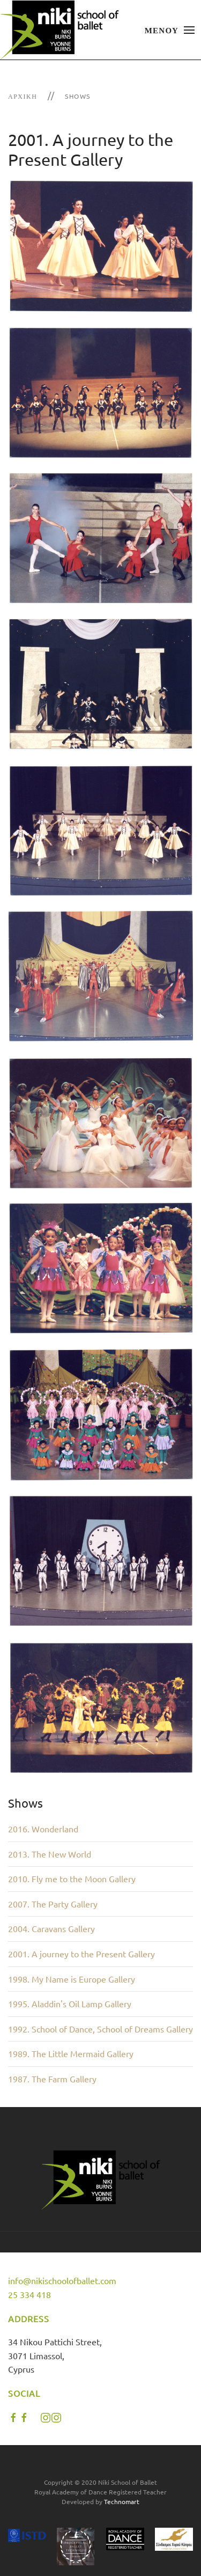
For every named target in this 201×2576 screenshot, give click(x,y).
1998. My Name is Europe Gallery (71, 1978)
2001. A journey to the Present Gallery (81, 1953)
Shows (78, 96)
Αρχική (22, 96)
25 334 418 (29, 2294)
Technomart (121, 2501)
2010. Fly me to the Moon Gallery (72, 1878)
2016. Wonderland (43, 1828)
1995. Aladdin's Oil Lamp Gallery (69, 2003)
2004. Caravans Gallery (51, 1928)
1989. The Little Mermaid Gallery (70, 2053)
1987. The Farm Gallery (52, 2078)
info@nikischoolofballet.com (62, 2280)
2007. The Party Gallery (53, 1903)
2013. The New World (49, 1853)
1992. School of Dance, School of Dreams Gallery (100, 2028)
